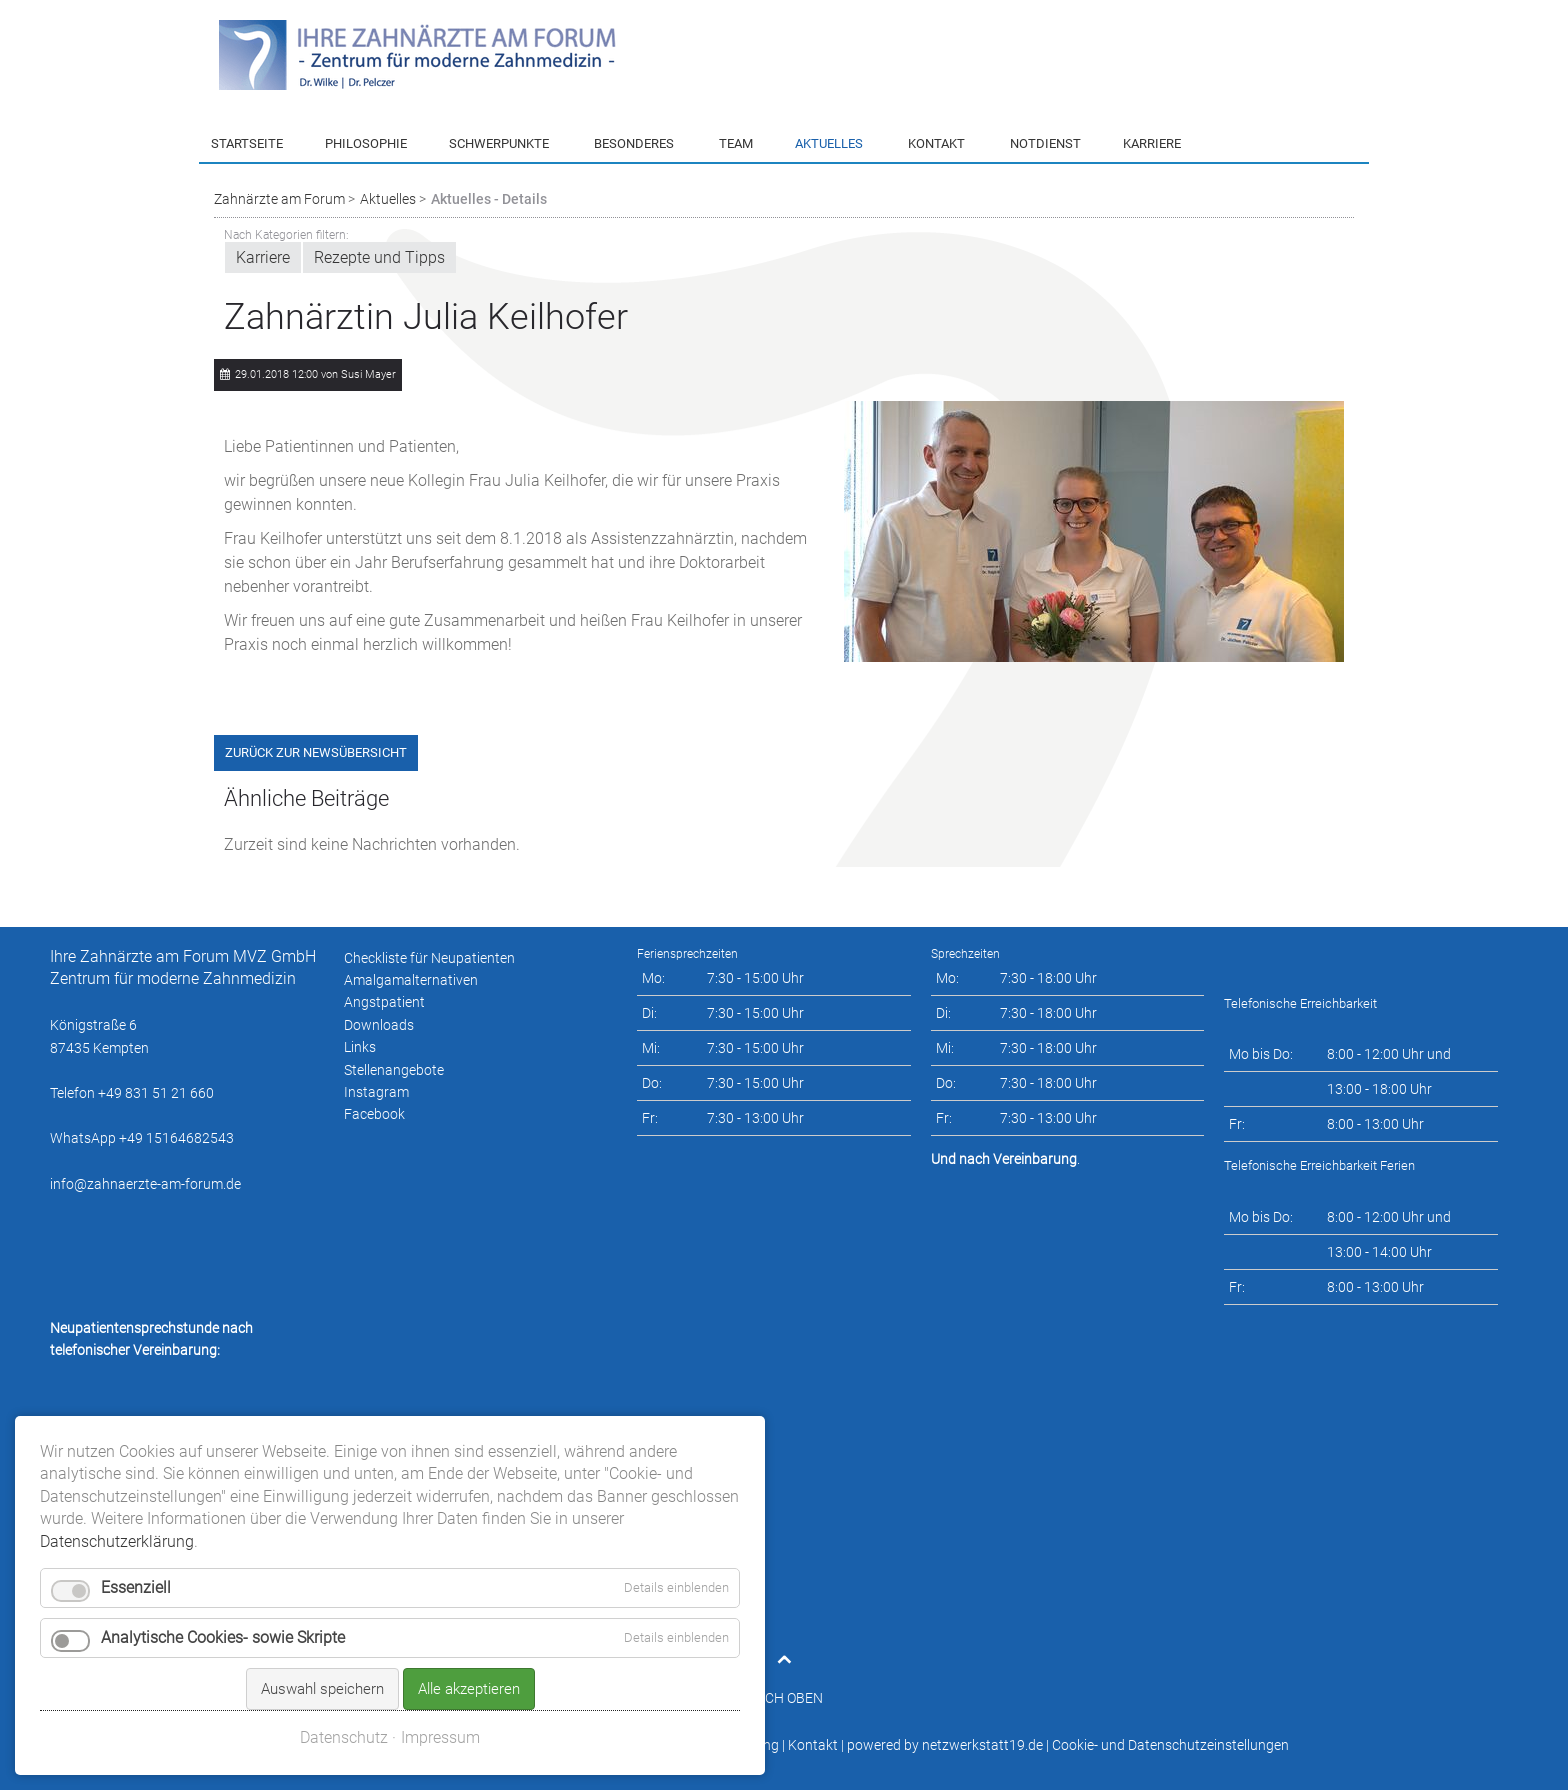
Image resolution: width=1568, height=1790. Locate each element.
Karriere (1152, 143)
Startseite (247, 143)
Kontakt (936, 143)
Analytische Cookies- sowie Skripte (223, 1537)
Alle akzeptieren (469, 1589)
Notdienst (1045, 143)
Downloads (379, 1025)
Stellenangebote (394, 1070)
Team (736, 143)
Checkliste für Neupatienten (429, 958)
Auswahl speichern (322, 1589)
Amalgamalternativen (411, 980)
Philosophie (366, 143)
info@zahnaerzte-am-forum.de (145, 1184)
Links (360, 1047)
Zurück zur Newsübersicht (316, 752)
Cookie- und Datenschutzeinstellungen (1170, 1745)
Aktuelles (829, 143)
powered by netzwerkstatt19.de (945, 1745)
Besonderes (634, 143)
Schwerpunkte (499, 143)
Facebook (374, 1114)
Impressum (597, 1745)
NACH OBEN (784, 1698)
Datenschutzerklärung (710, 1745)
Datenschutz (344, 1637)
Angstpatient (384, 1002)
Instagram (376, 1092)
